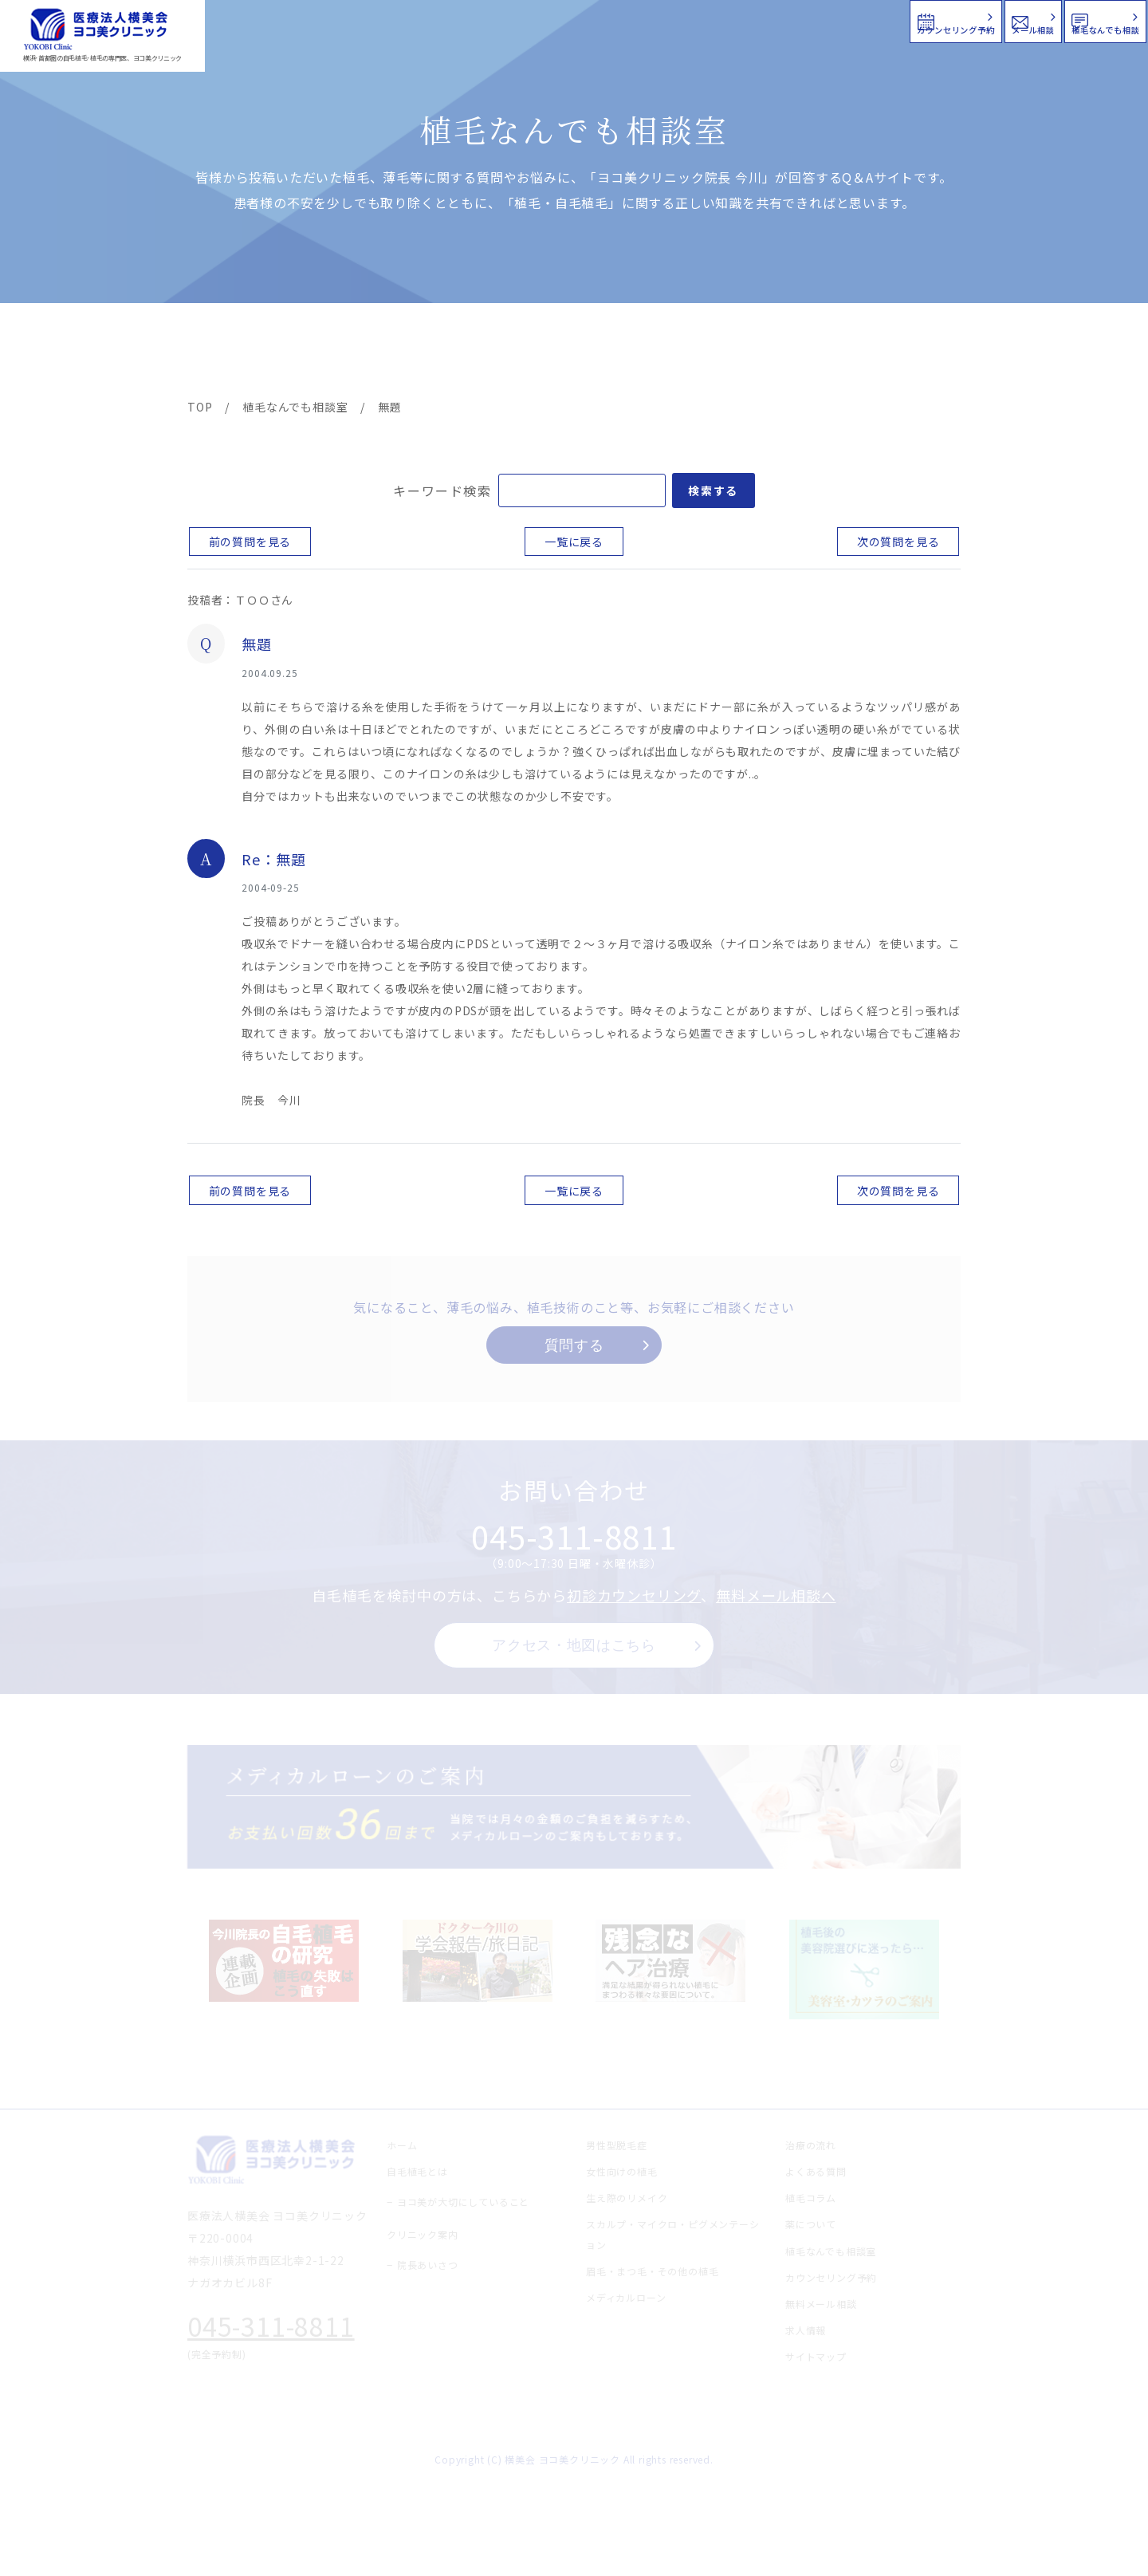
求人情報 (913, 352)
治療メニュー (331, 352)
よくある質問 (632, 352)
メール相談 (859, 19)
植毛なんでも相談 (1043, 19)
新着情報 (724, 352)
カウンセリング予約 (668, 19)
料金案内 (539, 352)
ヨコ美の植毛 (235, 352)
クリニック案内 (437, 352)
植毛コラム (817, 352)
